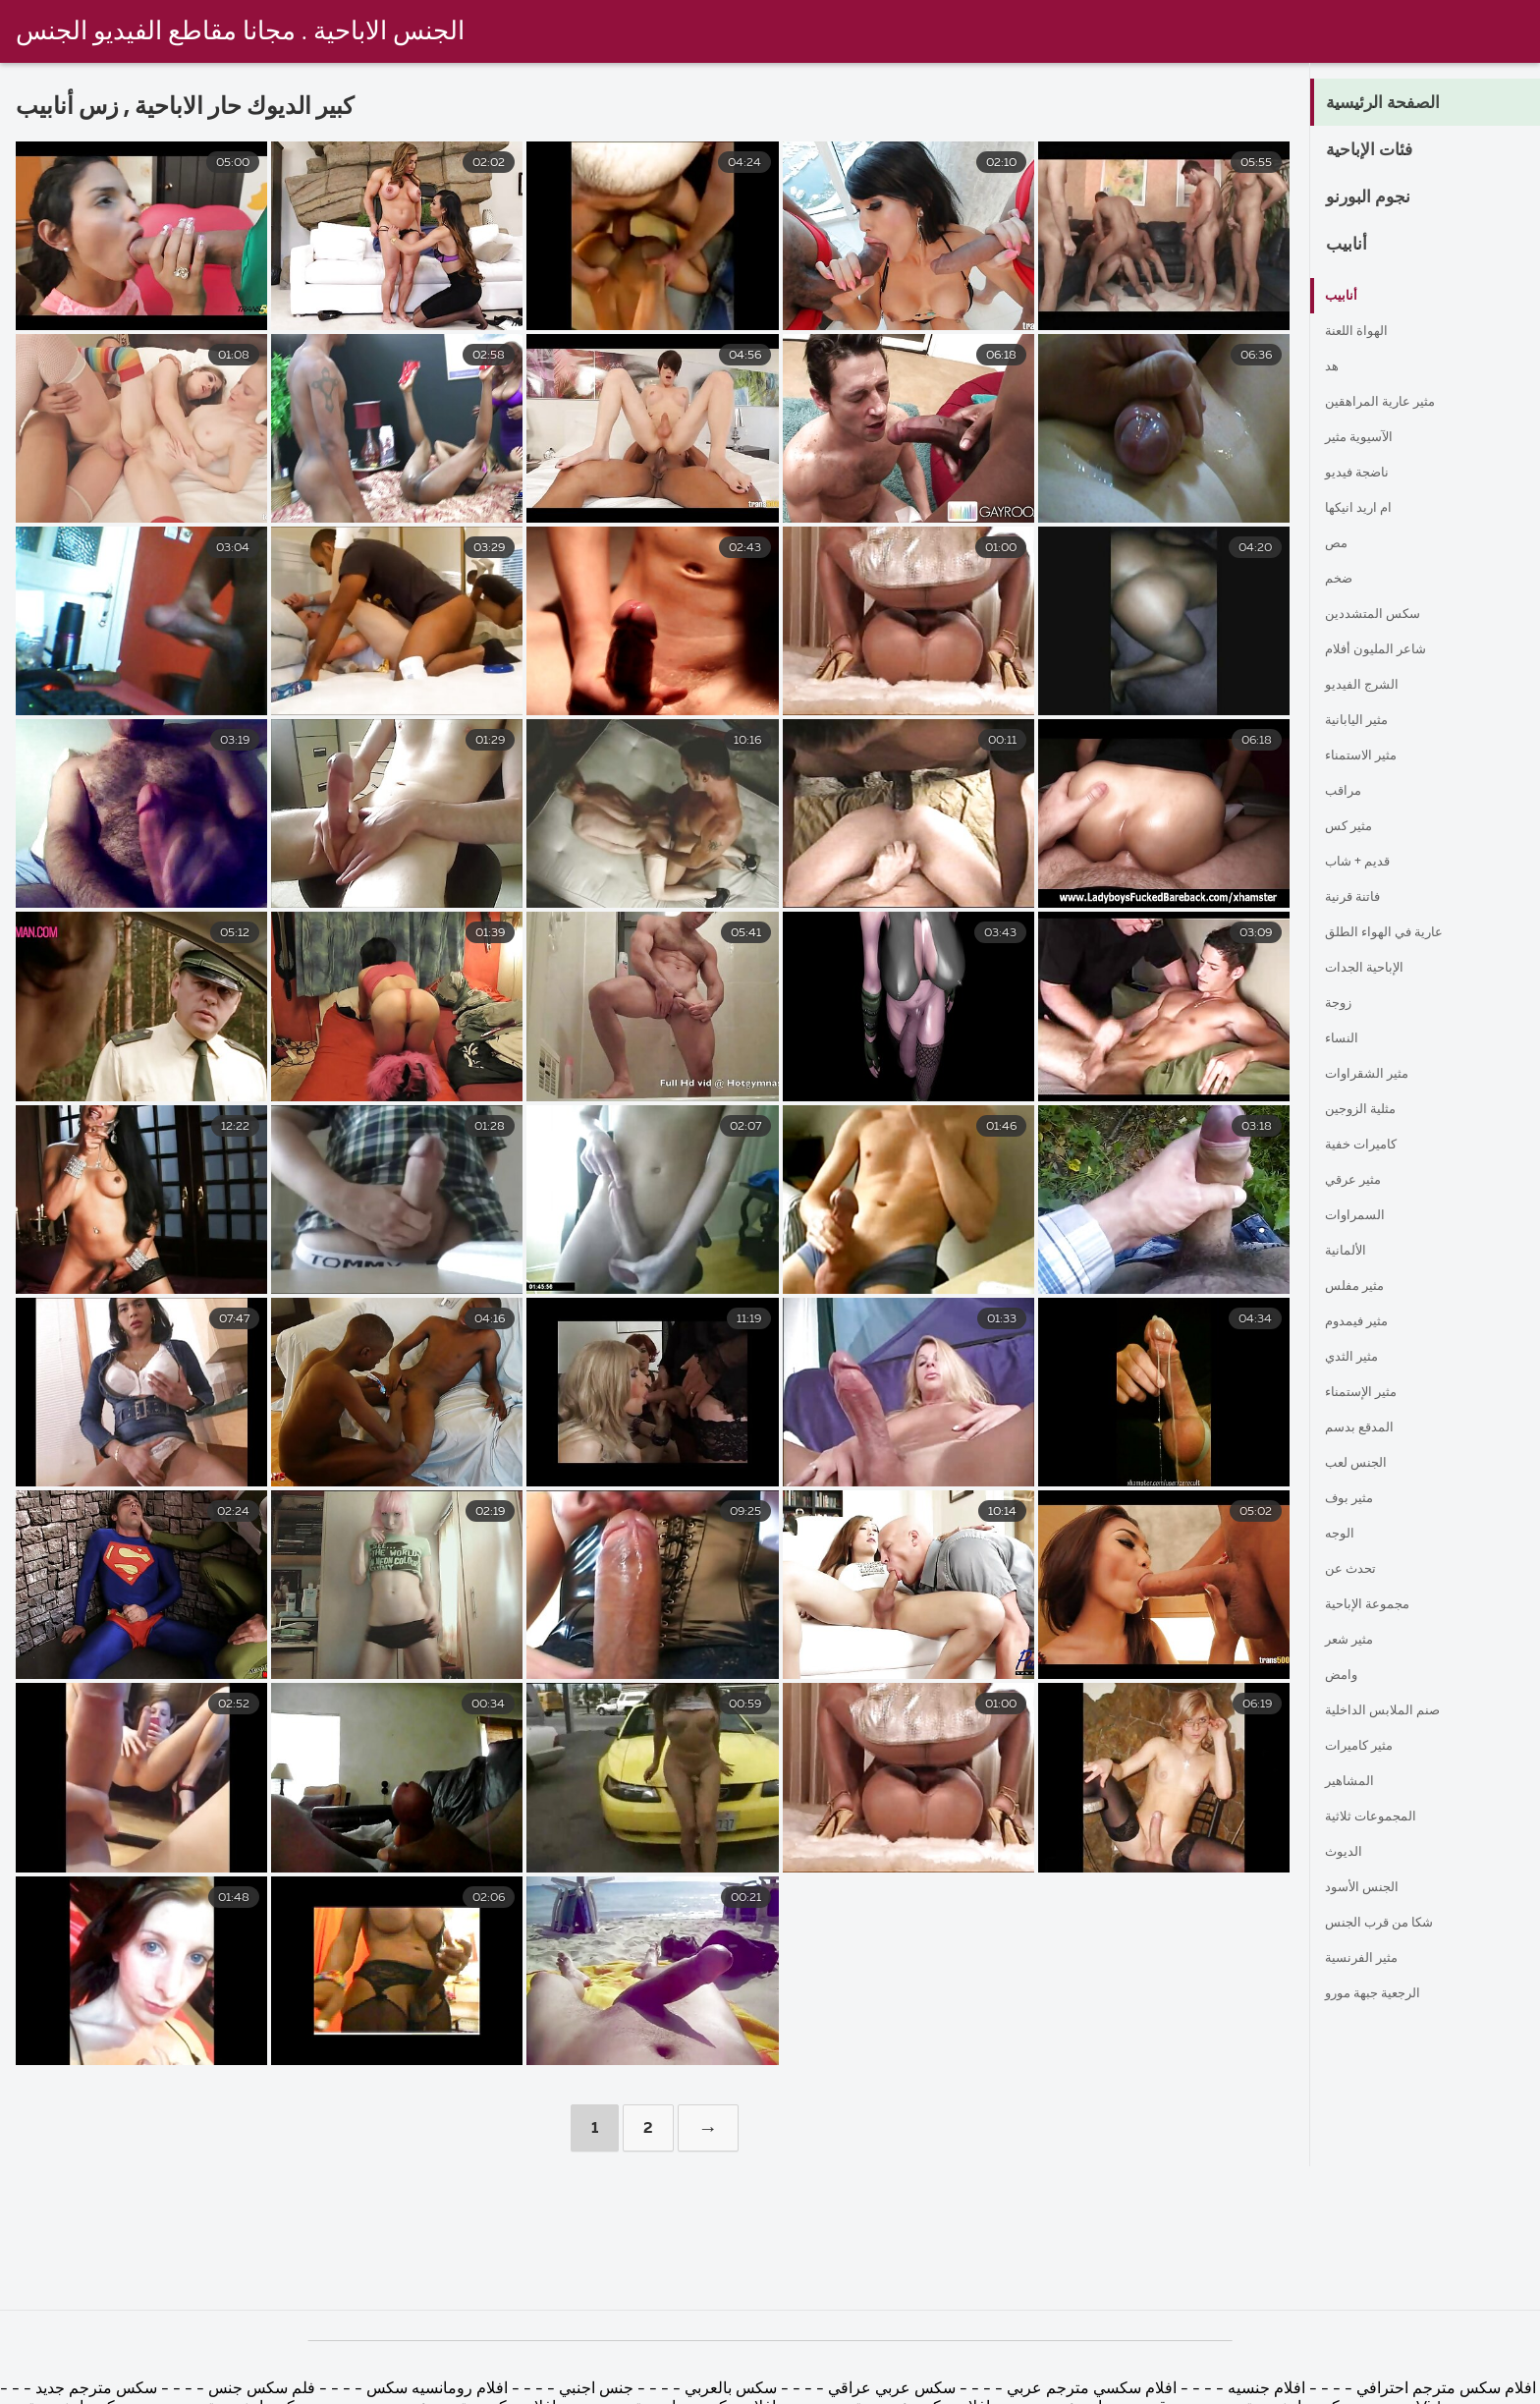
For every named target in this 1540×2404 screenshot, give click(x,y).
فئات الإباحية (1383, 151)
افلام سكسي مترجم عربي (1090, 2389)
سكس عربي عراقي (892, 2389)
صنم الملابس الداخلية (1393, 1711)
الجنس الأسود (1368, 1888)
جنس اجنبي (594, 2389)
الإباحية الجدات (1372, 969)
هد (1333, 367)
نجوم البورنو (1379, 198)
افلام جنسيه (1264, 2389)
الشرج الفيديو (1368, 686)
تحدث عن (1356, 1570)
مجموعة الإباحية (1376, 1605)
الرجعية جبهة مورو (1385, 1994)
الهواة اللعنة (1362, 332)
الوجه (1342, 1534)
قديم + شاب (1364, 862)
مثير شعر (1355, 1641)
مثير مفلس (1361, 1287)
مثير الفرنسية (1369, 1959)
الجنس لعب (1363, 1464)
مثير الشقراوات (1375, 1075)
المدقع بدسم (1365, 1428)
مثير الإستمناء (1369, 1393)
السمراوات (1360, 1216)
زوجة (1342, 1004)
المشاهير (1354, 1782)
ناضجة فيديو (1363, 473)
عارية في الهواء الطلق (1396, 933)
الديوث (1346, 1853)
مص (1339, 544)
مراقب (1347, 792)
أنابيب (1352, 245)
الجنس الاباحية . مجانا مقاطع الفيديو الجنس (240, 32)
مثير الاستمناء (1369, 756)
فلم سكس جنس (261, 2389)
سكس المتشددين (1381, 615)
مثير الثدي (1358, 1358)
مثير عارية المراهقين (1391, 403)
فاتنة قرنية (1359, 898)
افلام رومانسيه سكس (435, 2389)
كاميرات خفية (1369, 1145)
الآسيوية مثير (1366, 438)
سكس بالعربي (731, 2389)
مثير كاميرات (1367, 1747)
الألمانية (1349, 1251)
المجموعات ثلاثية (1379, 1817)
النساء (1345, 1039)
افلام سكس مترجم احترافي (1444, 2389)
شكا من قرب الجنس (1391, 1923)
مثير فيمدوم (1364, 1322)
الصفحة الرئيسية (1400, 104)
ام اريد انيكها (1364, 509)
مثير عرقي (1360, 1181)
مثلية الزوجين (1369, 1110)
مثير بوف (1355, 1499)
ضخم (1342, 579)
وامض (1345, 1676)
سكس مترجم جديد (94, 2389)
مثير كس (1354, 827)
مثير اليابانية (1363, 721)
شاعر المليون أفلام (1386, 650)
